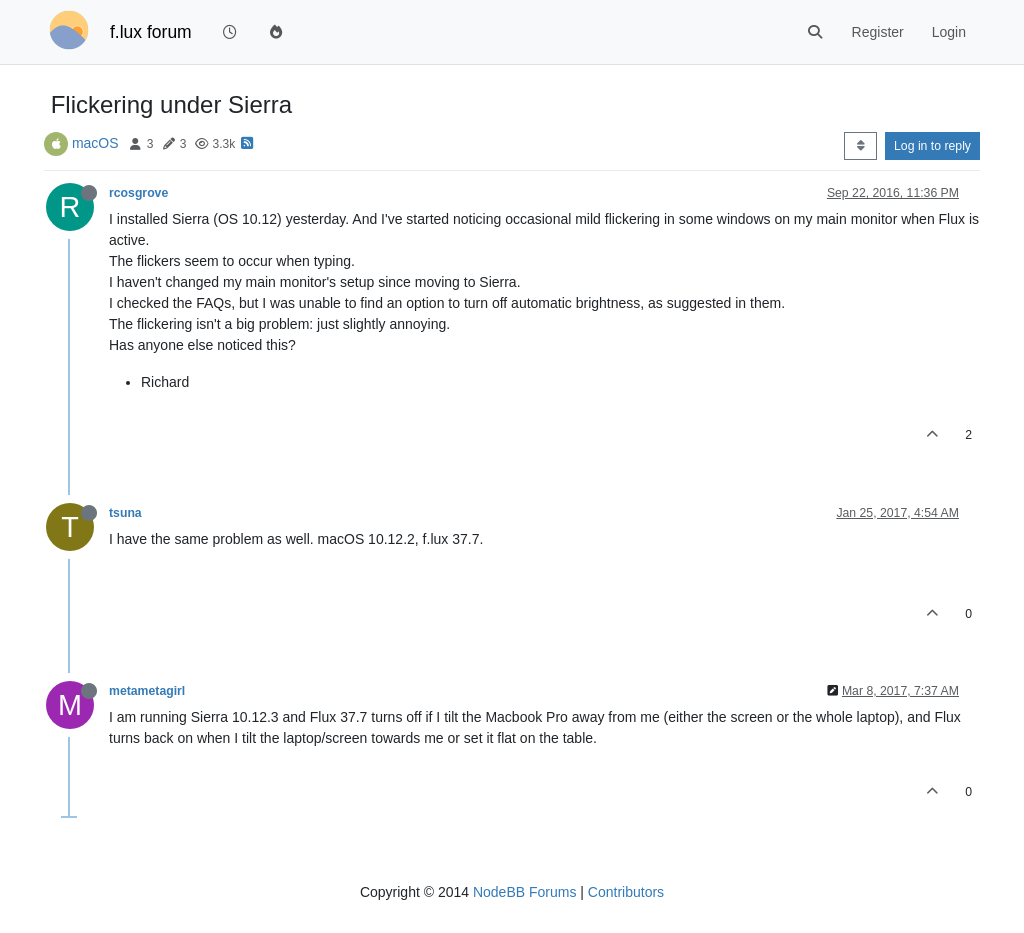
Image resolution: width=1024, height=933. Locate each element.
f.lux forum (151, 32)
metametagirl (147, 691)
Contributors (626, 892)
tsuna (125, 513)
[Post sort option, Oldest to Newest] (860, 146)
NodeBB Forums (524, 892)
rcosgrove (138, 193)
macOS (95, 143)
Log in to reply (932, 146)
